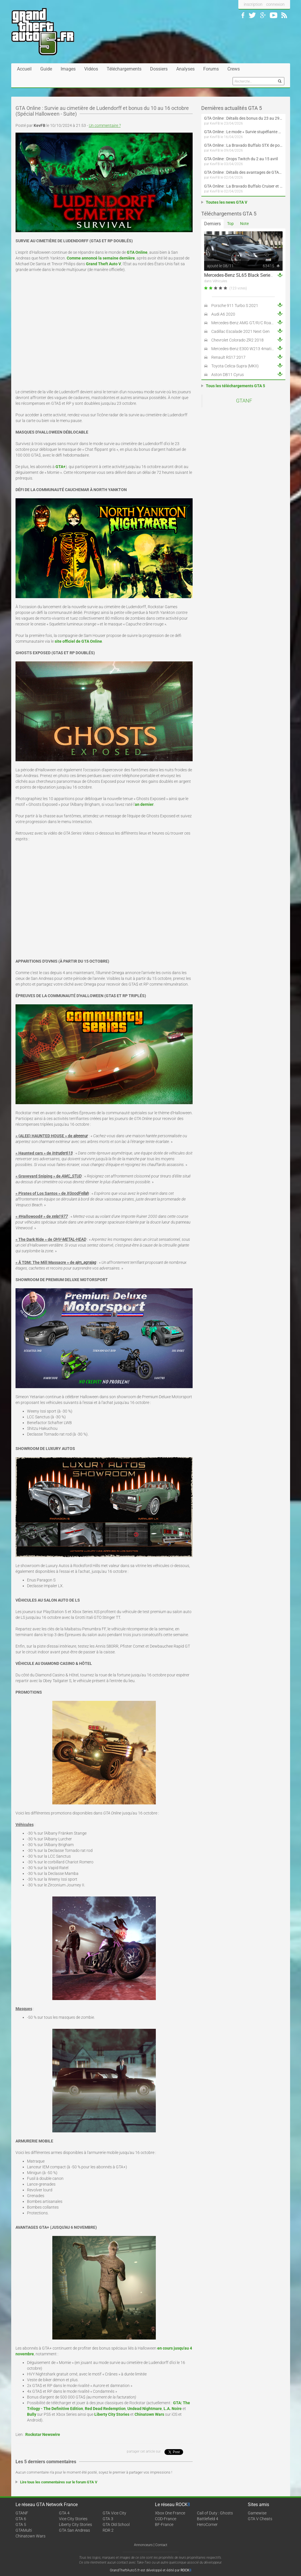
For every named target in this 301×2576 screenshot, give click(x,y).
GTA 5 (21, 2524)
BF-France (164, 2524)
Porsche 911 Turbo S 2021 (234, 305)
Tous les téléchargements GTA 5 (235, 385)
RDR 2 (108, 2530)
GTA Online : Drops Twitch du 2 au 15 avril (241, 159)
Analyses (185, 69)
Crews (233, 69)
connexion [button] (275, 4)
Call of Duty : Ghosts (215, 2513)
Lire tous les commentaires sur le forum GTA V (58, 2482)
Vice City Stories (73, 2518)
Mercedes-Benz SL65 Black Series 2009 (244, 275)
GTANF (244, 401)
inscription (253, 4)
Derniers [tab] (212, 223)
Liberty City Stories (75, 2524)
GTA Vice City (114, 2513)
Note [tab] (244, 223)
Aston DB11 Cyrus (227, 374)
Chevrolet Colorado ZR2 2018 (237, 340)
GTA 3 (108, 2518)
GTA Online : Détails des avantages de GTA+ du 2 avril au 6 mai (243, 172)
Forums (211, 69)
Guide (46, 69)
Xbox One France (170, 2513)
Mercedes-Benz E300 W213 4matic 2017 (247, 348)
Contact (161, 2545)
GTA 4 (64, 2513)
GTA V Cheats (260, 2518)
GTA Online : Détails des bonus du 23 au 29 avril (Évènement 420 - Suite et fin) (243, 118)
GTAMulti (24, 2530)
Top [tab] (230, 223)
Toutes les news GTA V (226, 202)
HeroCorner (207, 2524)
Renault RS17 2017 (228, 357)
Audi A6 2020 (223, 314)
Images (68, 69)
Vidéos (91, 69)
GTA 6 (21, 2518)
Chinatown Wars (30, 2536)
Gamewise (257, 2513)
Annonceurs (143, 2545)
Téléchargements (124, 69)
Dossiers (159, 69)
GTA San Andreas (74, 2530)
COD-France (165, 2518)
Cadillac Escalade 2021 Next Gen (240, 331)
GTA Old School (116, 2524)
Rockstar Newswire (42, 2434)
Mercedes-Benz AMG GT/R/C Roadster (245, 322)
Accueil (24, 69)
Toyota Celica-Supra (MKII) (235, 366)
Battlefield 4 (207, 2518)
